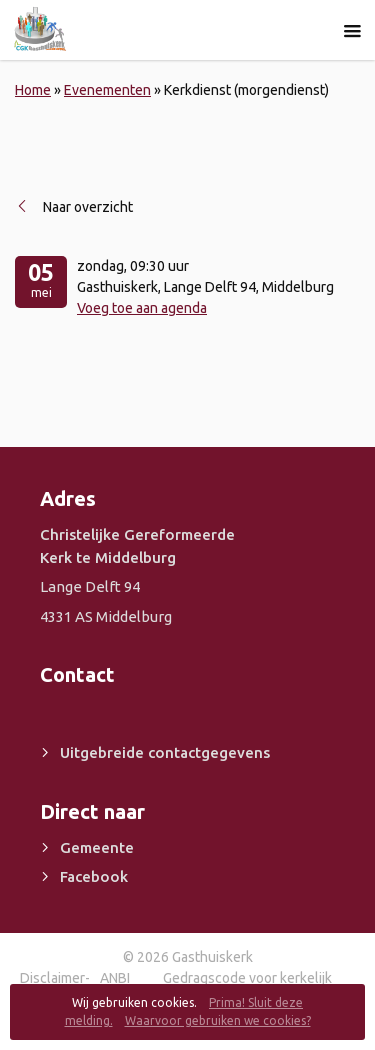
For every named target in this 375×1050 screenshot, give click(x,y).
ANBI (115, 978)
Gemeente (97, 847)
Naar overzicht (88, 207)
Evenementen (107, 90)
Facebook (94, 876)
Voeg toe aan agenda (142, 308)
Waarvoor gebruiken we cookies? (218, 1020)
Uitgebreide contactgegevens (165, 752)
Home (33, 90)
